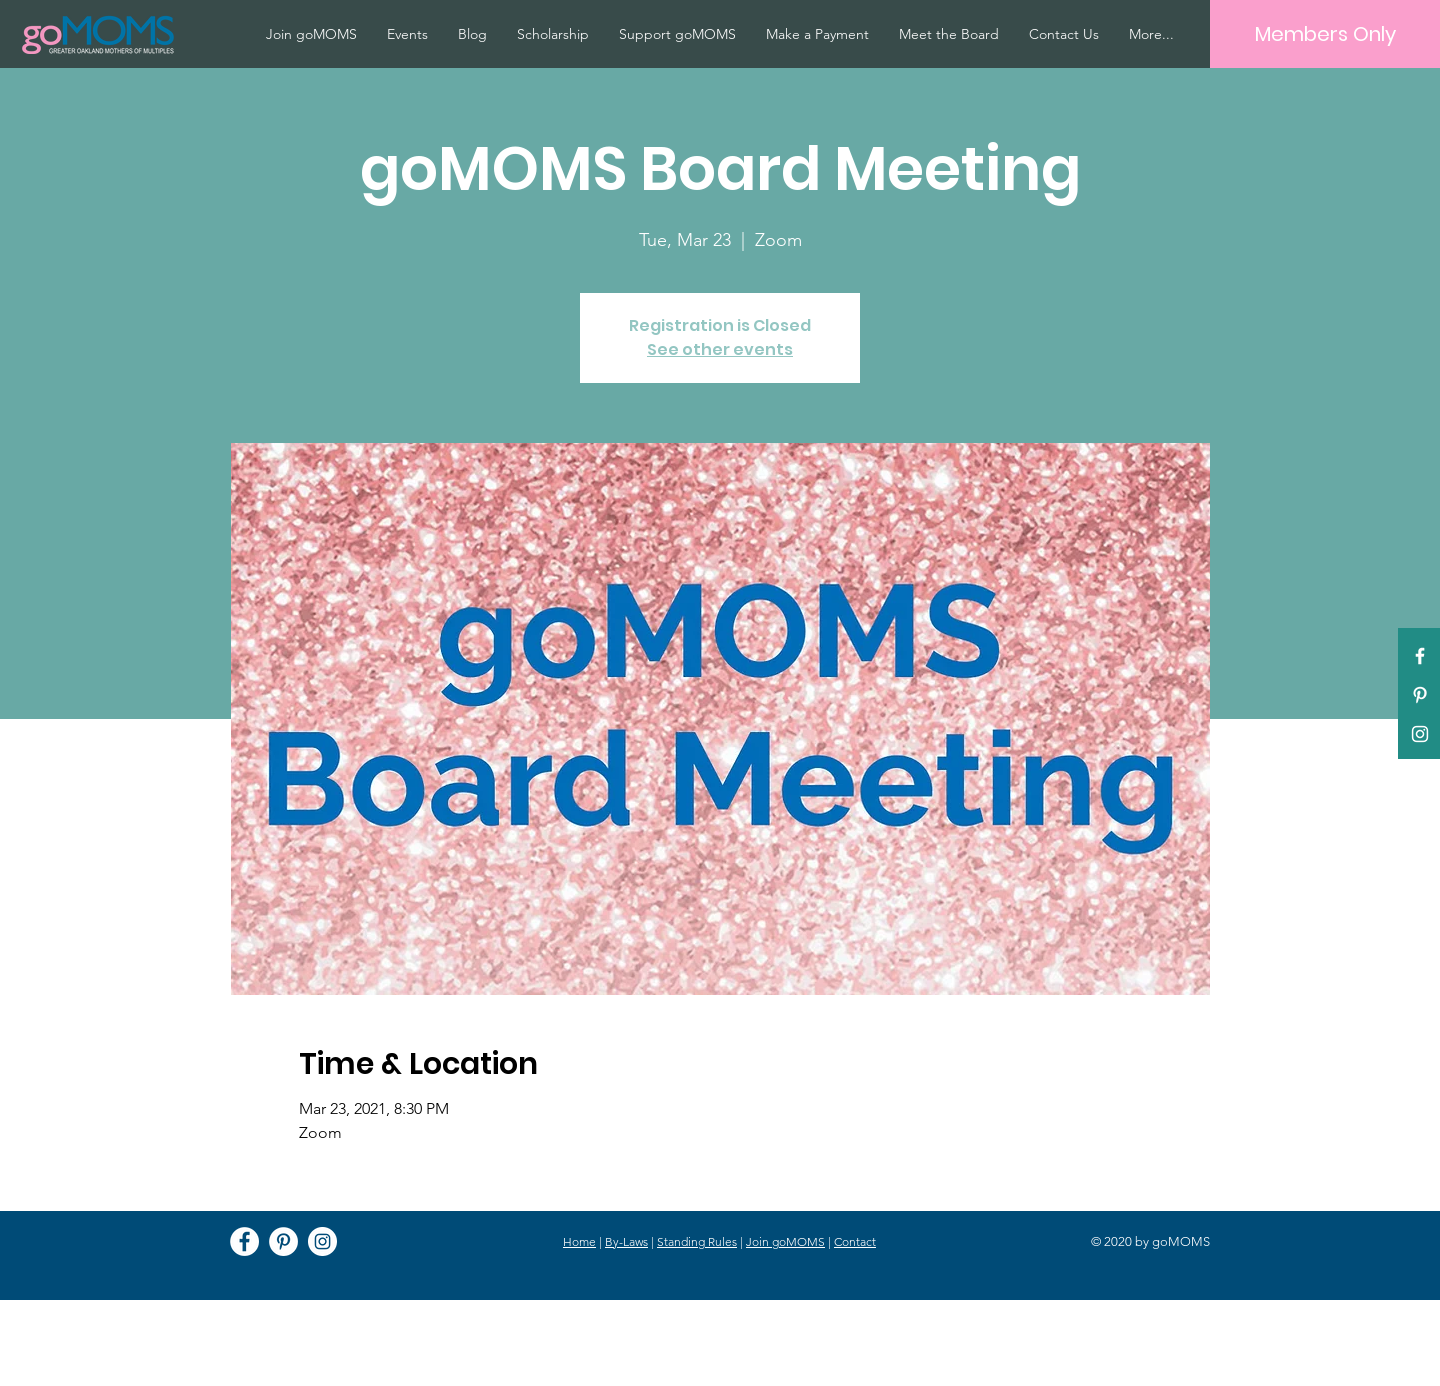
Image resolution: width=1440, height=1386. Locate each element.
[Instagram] (322, 1241)
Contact (855, 1241)
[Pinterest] (1420, 695)
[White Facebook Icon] (1420, 656)
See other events (720, 349)
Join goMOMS (785, 1241)
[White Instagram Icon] (1420, 734)
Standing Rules (697, 1241)
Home (579, 1241)
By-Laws (626, 1241)
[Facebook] (244, 1241)
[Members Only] (1325, 34)
